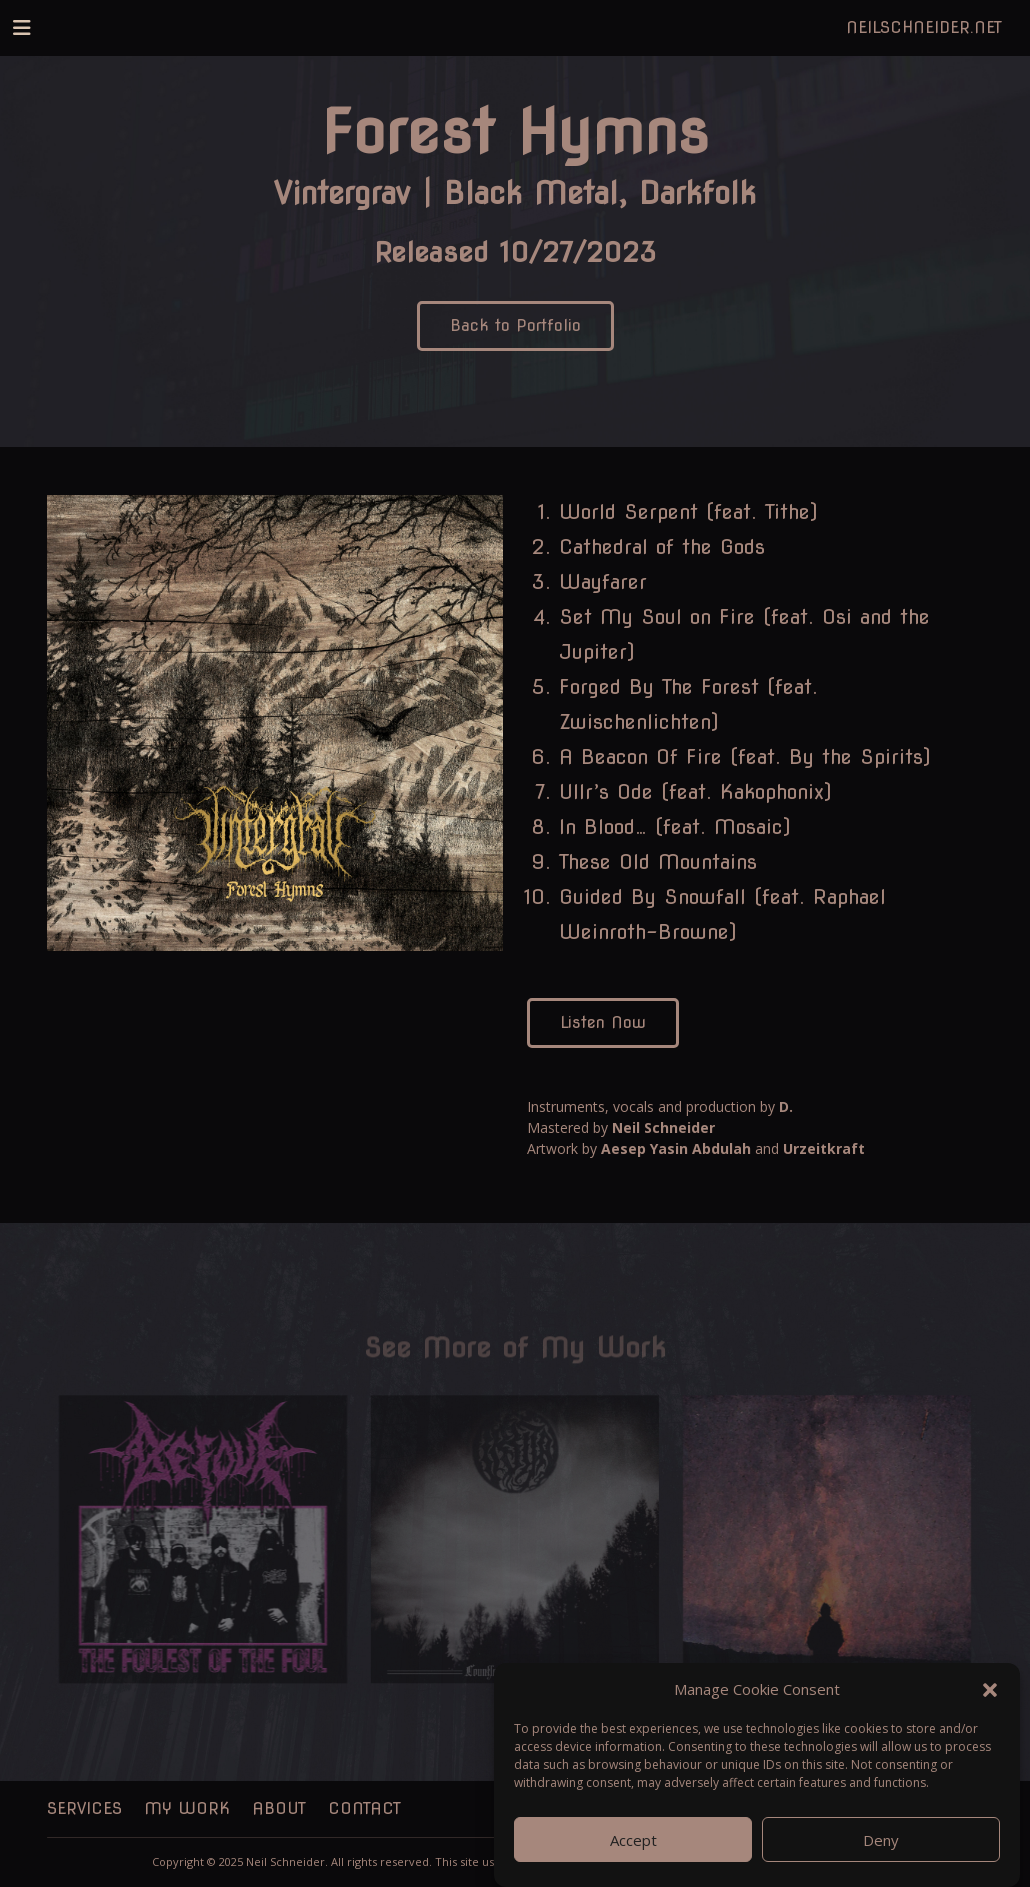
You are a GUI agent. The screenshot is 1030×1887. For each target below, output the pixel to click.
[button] (990, 1701)
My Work (187, 1808)
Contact (364, 1808)
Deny (881, 1852)
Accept (633, 1852)
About (279, 1808)
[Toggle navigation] (22, 28)
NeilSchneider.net (924, 27)
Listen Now (603, 1022)
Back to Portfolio (515, 325)
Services (84, 1808)
